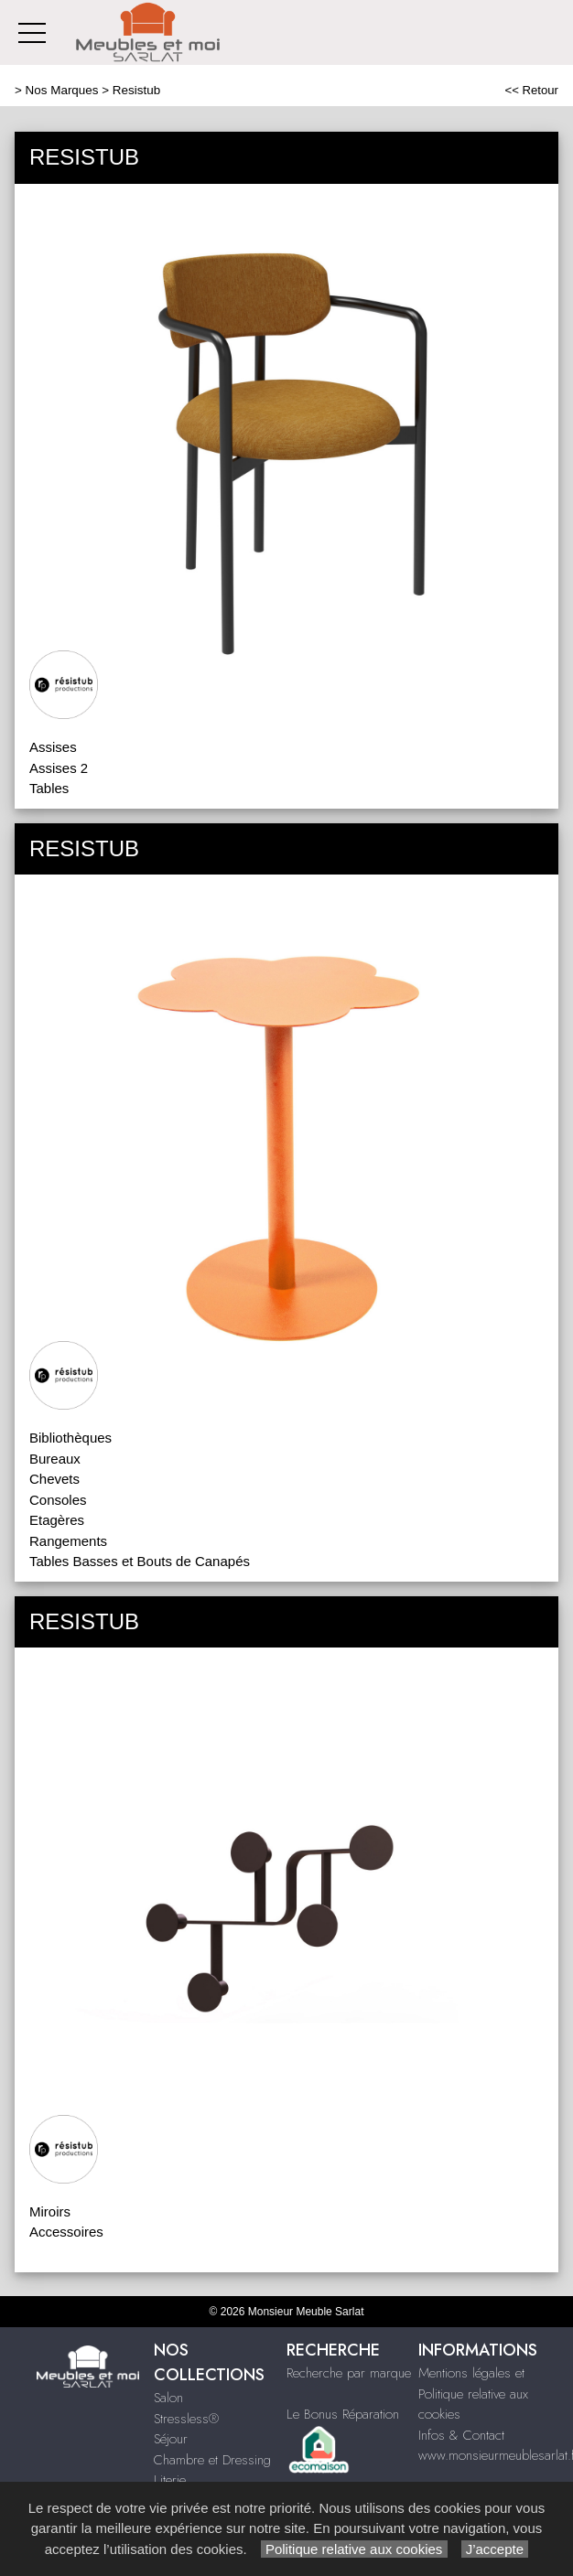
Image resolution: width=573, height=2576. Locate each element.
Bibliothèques (70, 1437)
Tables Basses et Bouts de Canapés (139, 1561)
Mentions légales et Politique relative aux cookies (473, 2393)
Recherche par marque (348, 2373)
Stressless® (186, 2419)
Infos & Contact (461, 2435)
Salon (168, 2398)
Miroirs (49, 2211)
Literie (170, 2480)
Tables (49, 788)
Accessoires (66, 2231)
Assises (53, 747)
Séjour (171, 2439)
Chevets (54, 1479)
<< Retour (531, 90)
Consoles (58, 1500)
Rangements (68, 1541)
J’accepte (495, 2549)
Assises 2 (58, 768)
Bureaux (55, 1458)
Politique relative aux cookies (354, 2549)
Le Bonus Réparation (342, 2414)
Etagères (56, 1520)
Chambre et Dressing (212, 2460)
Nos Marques (62, 90)
